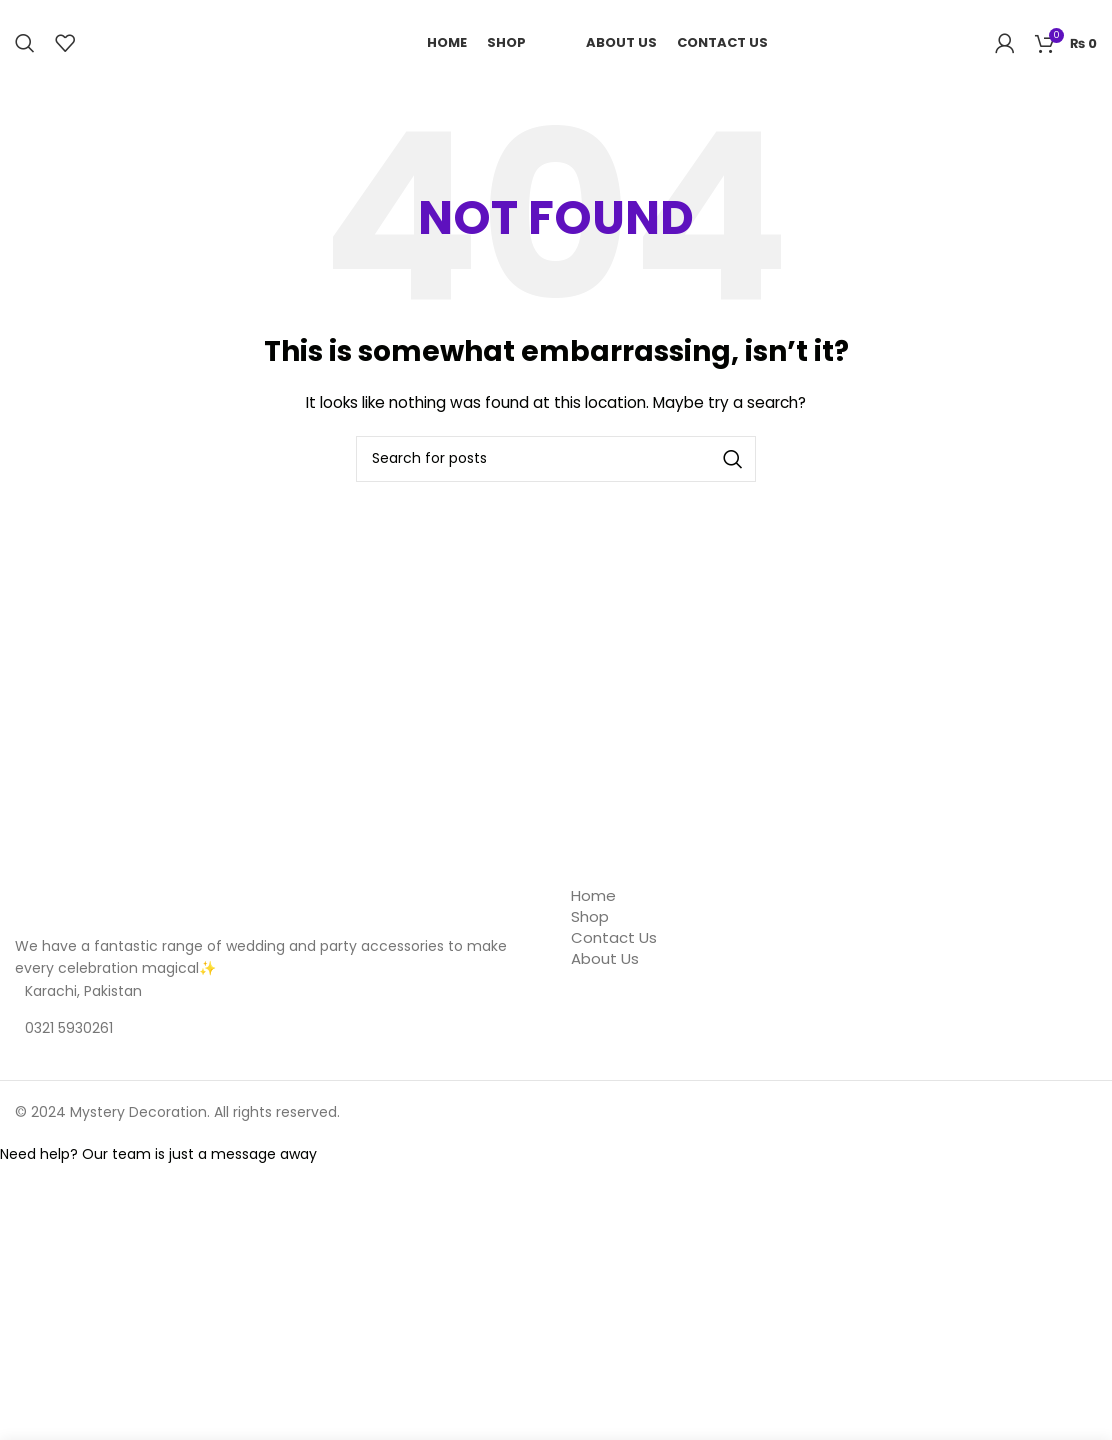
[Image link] (115, 909)
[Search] (25, 43)
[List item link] (278, 1028)
